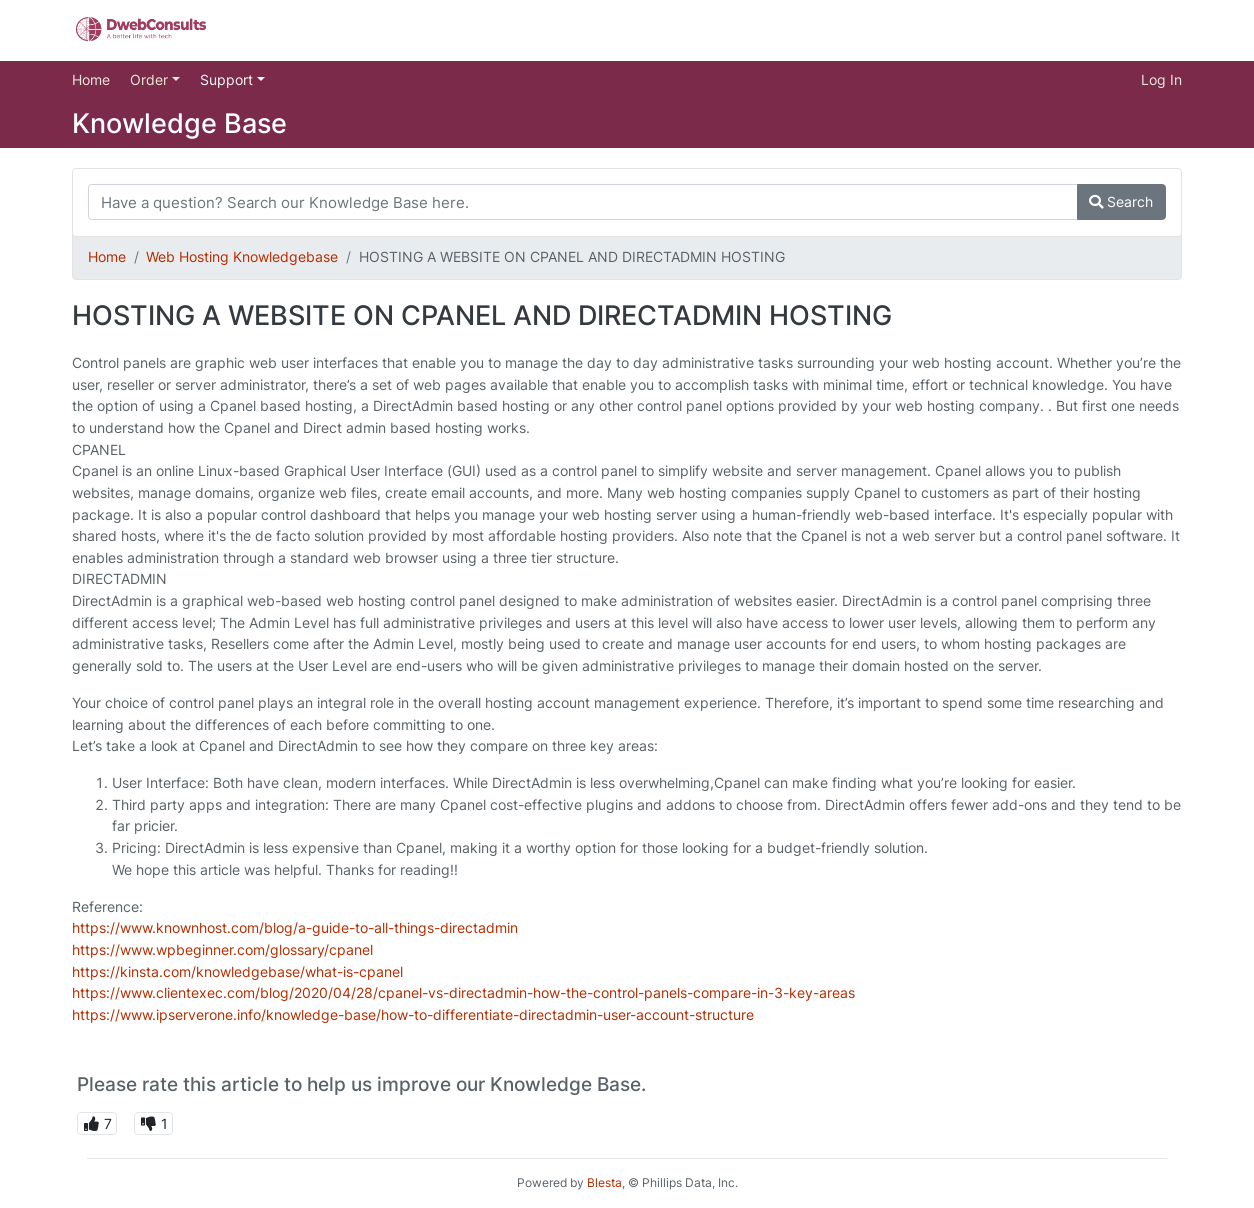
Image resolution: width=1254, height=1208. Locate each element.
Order (151, 79)
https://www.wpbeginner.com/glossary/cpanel (222, 949)
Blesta (604, 1182)
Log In (1161, 79)
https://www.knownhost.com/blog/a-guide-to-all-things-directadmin (295, 927)
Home (91, 79)
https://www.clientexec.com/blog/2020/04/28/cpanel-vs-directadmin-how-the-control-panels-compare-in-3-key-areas (463, 992)
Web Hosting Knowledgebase (242, 256)
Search (1121, 201)
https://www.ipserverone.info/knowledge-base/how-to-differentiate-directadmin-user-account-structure (413, 1014)
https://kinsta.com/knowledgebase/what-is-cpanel (237, 971)
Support (228, 79)
